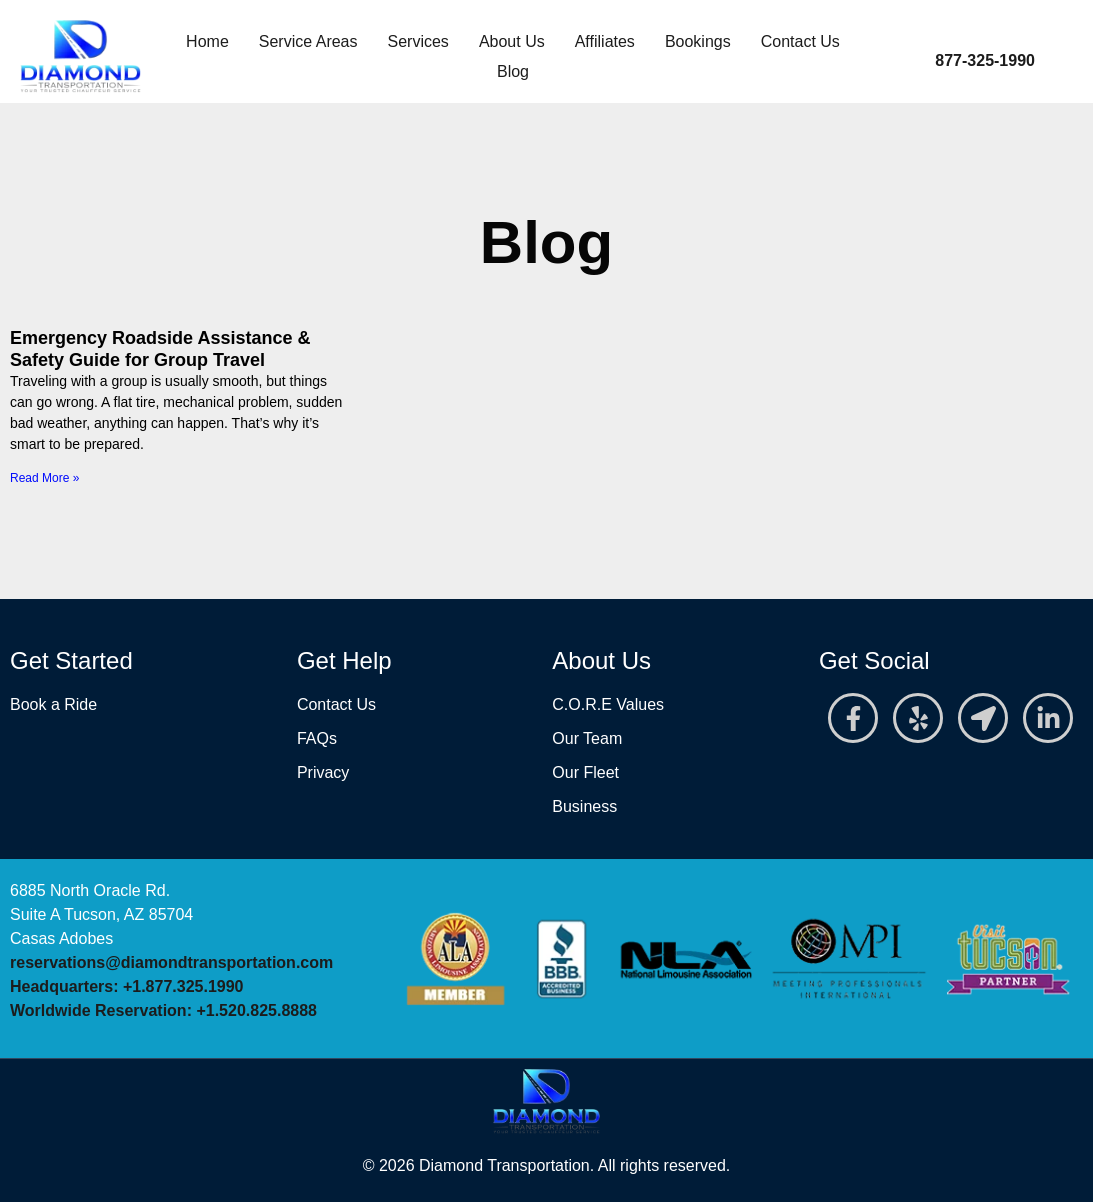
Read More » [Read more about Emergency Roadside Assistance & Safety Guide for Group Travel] (44, 478)
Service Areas (308, 41)
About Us (512, 41)
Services (418, 41)
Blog (513, 71)
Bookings (698, 41)
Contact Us (800, 41)
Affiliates (605, 41)
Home (207, 41)
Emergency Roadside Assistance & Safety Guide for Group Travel (160, 349)
